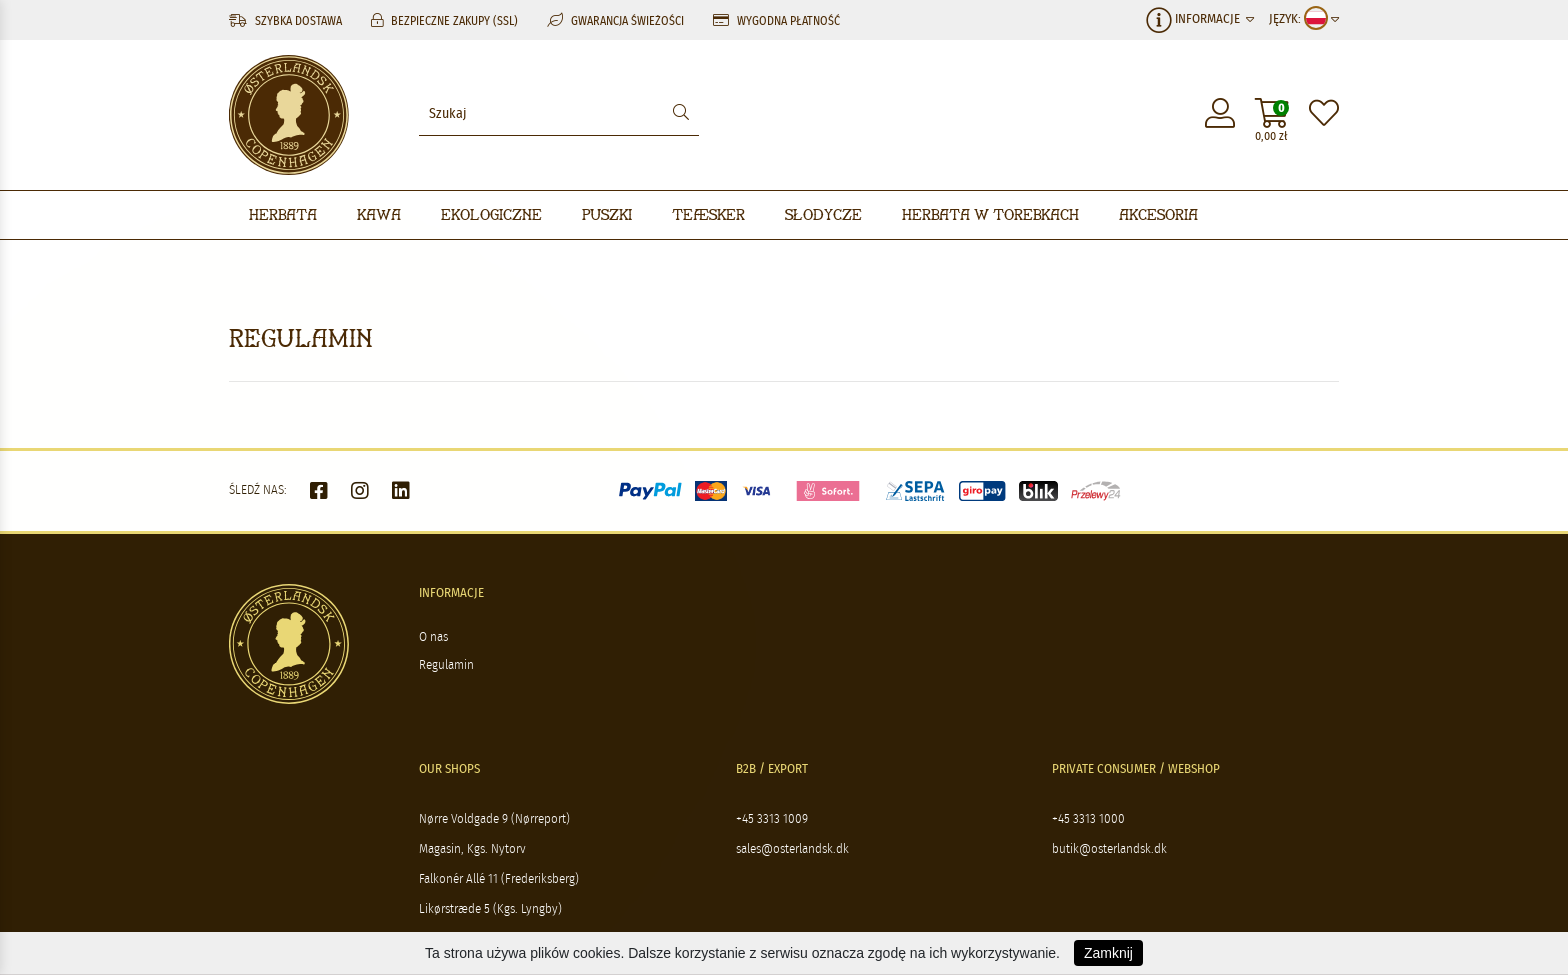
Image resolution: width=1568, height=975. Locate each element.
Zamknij (1108, 953)
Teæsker (708, 214)
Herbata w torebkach (990, 214)
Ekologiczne (491, 214)
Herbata (283, 214)
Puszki (607, 214)
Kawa (379, 214)
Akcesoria (1158, 214)
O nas (433, 637)
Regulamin (446, 665)
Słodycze (823, 214)
